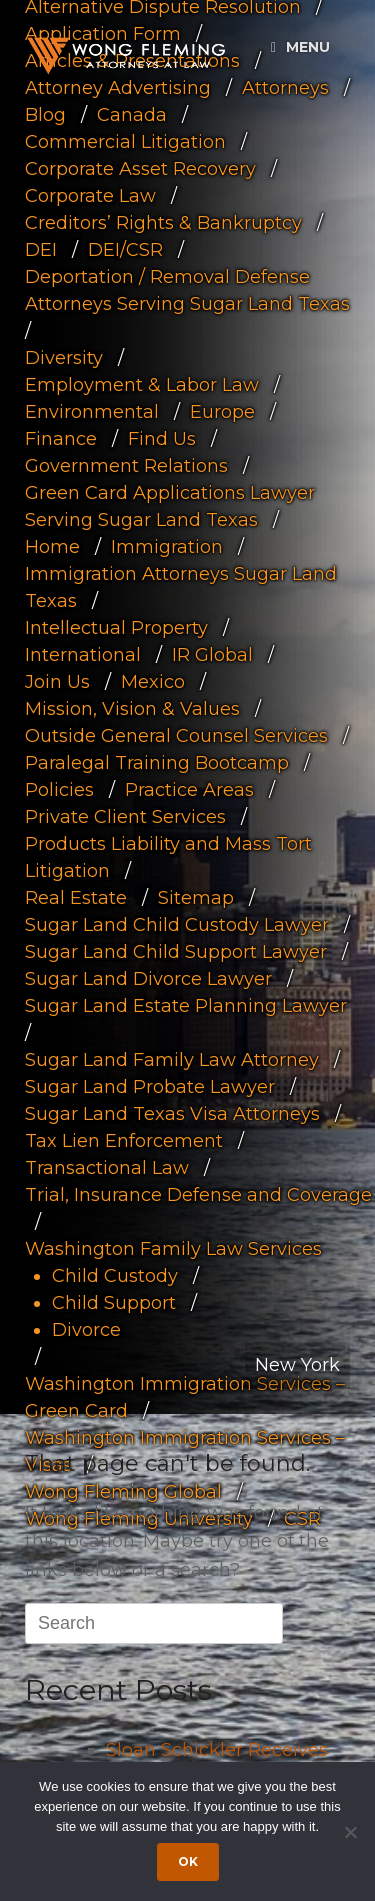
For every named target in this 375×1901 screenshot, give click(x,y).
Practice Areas (189, 790)
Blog (45, 115)
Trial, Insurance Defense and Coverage (198, 1195)
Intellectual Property (116, 628)
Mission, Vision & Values (132, 709)
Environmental (92, 412)
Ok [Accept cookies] (188, 1861)
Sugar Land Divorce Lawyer (148, 979)
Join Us (57, 682)
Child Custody (115, 1276)
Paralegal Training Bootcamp (157, 763)
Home (52, 547)
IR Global (212, 655)
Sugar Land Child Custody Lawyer (177, 925)
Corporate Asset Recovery (140, 169)
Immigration (167, 547)
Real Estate (76, 898)
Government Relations (126, 466)
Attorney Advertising (118, 88)
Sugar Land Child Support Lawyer (176, 952)
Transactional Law (107, 1168)
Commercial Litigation (125, 142)
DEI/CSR (125, 250)
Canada (132, 115)
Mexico (153, 682)
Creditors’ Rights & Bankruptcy (163, 223)
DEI (41, 250)
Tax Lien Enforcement (124, 1141)
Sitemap (196, 898)
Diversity (64, 358)
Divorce (86, 1330)
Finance (61, 439)
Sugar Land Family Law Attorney (172, 1060)
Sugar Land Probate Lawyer (150, 1087)
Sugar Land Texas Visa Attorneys (172, 1114)
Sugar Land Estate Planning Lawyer (186, 1006)
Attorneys (285, 88)
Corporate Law (90, 196)
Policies (59, 790)
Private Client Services (125, 817)
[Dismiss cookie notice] (350, 1832)
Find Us (162, 439)
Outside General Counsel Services (176, 736)
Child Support (114, 1303)
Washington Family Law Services (173, 1249)
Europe (222, 412)
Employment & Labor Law (142, 385)
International (83, 655)
